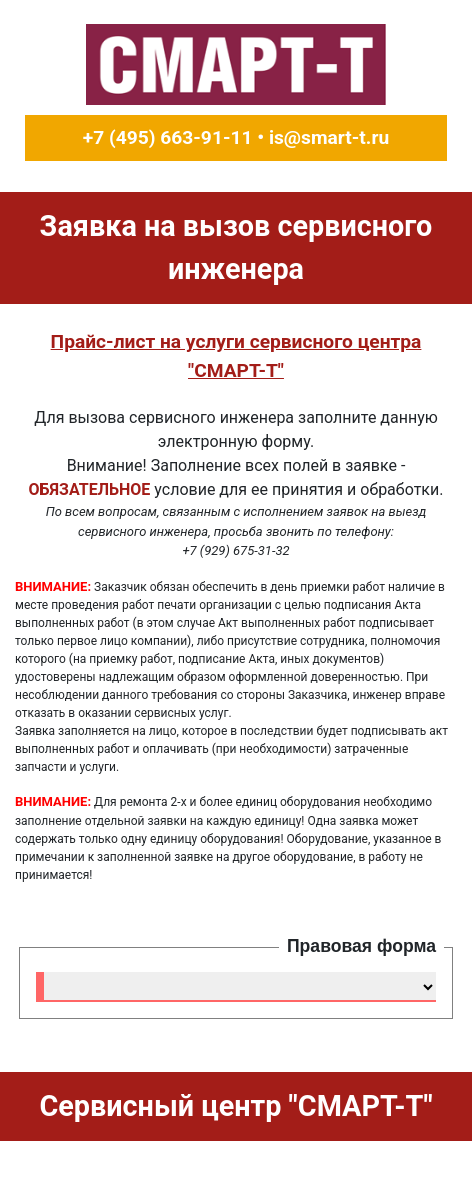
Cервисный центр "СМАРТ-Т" (235, 1106)
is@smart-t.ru (329, 137)
